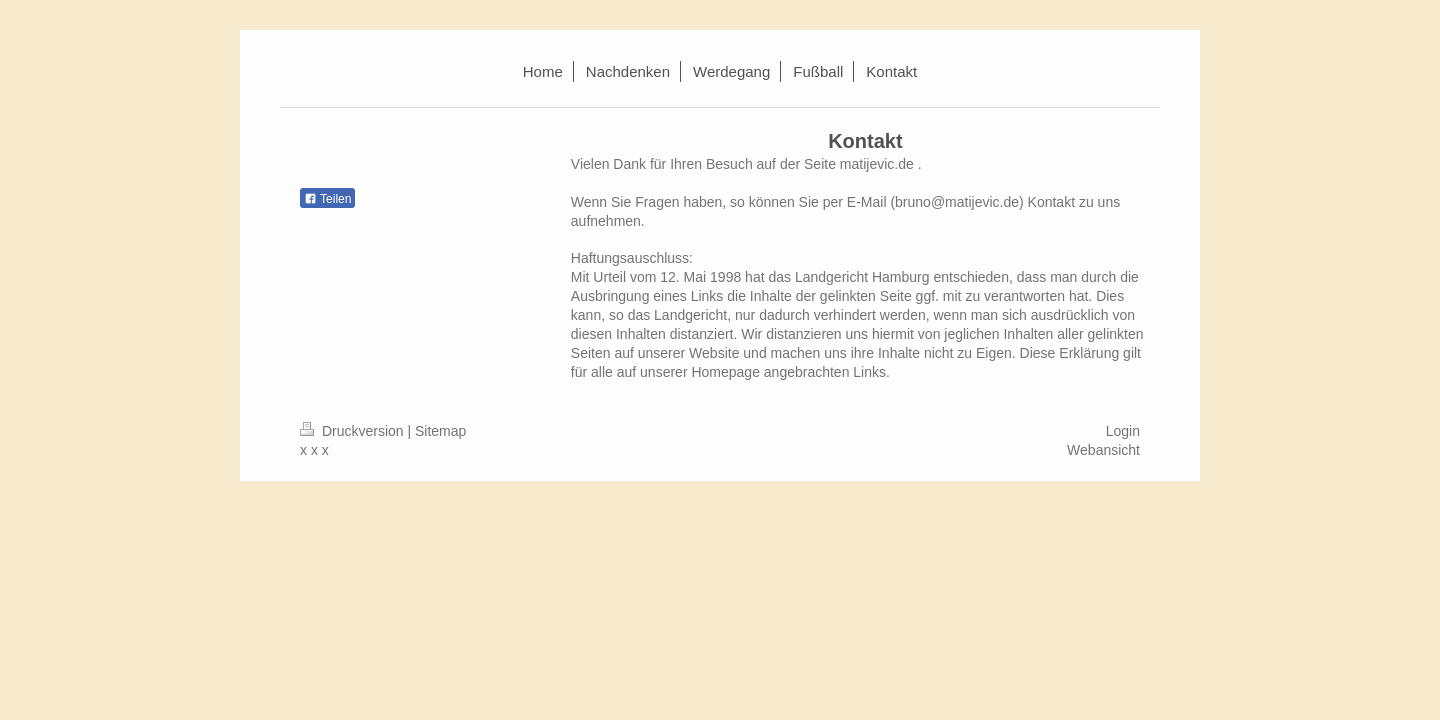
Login (1123, 431)
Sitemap (440, 431)
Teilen (327, 199)
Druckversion (353, 431)
